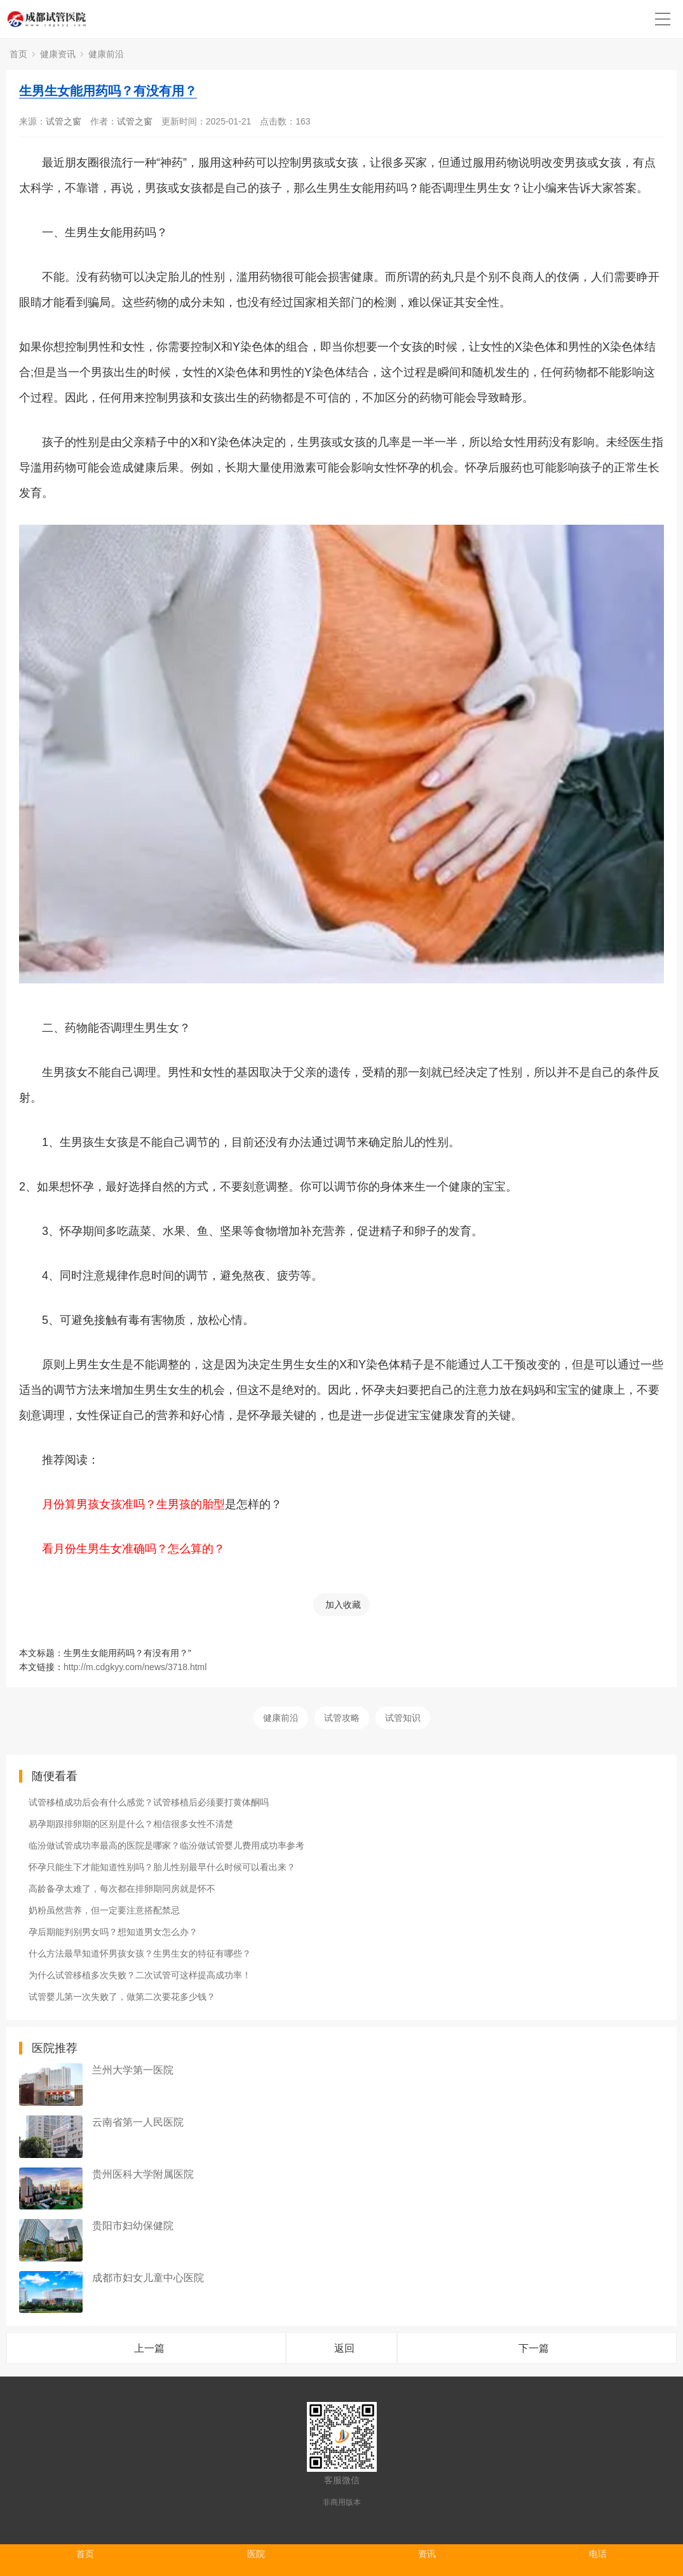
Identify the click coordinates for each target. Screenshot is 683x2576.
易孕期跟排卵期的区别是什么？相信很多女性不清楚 (131, 1824)
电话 (598, 2554)
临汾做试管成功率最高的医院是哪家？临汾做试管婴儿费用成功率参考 (166, 1845)
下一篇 (533, 2348)
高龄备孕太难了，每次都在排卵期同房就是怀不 (122, 1889)
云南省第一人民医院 (138, 2122)
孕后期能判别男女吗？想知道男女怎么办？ (113, 1932)
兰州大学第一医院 (132, 2070)
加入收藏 (343, 1605)
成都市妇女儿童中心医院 (148, 2277)
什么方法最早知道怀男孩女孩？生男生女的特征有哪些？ (140, 1953)
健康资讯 (58, 54)
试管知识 (403, 1718)
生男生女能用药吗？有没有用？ (108, 91)
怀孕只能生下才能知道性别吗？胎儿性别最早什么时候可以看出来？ (162, 1867)
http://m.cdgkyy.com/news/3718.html (135, 1667)
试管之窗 (63, 121)
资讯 (427, 2554)
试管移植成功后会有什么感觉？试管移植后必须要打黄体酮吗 (149, 1802)
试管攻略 (342, 1718)
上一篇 (149, 2348)
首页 (18, 54)
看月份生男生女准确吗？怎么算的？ (133, 1548)
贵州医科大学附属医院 (143, 2174)
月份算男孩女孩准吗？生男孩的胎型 (133, 1504)
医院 (256, 2554)
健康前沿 (106, 54)
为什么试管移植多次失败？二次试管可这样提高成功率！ (140, 1975)
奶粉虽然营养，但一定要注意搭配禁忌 (104, 1910)
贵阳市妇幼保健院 (132, 2225)
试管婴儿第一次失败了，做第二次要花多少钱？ (122, 1997)
